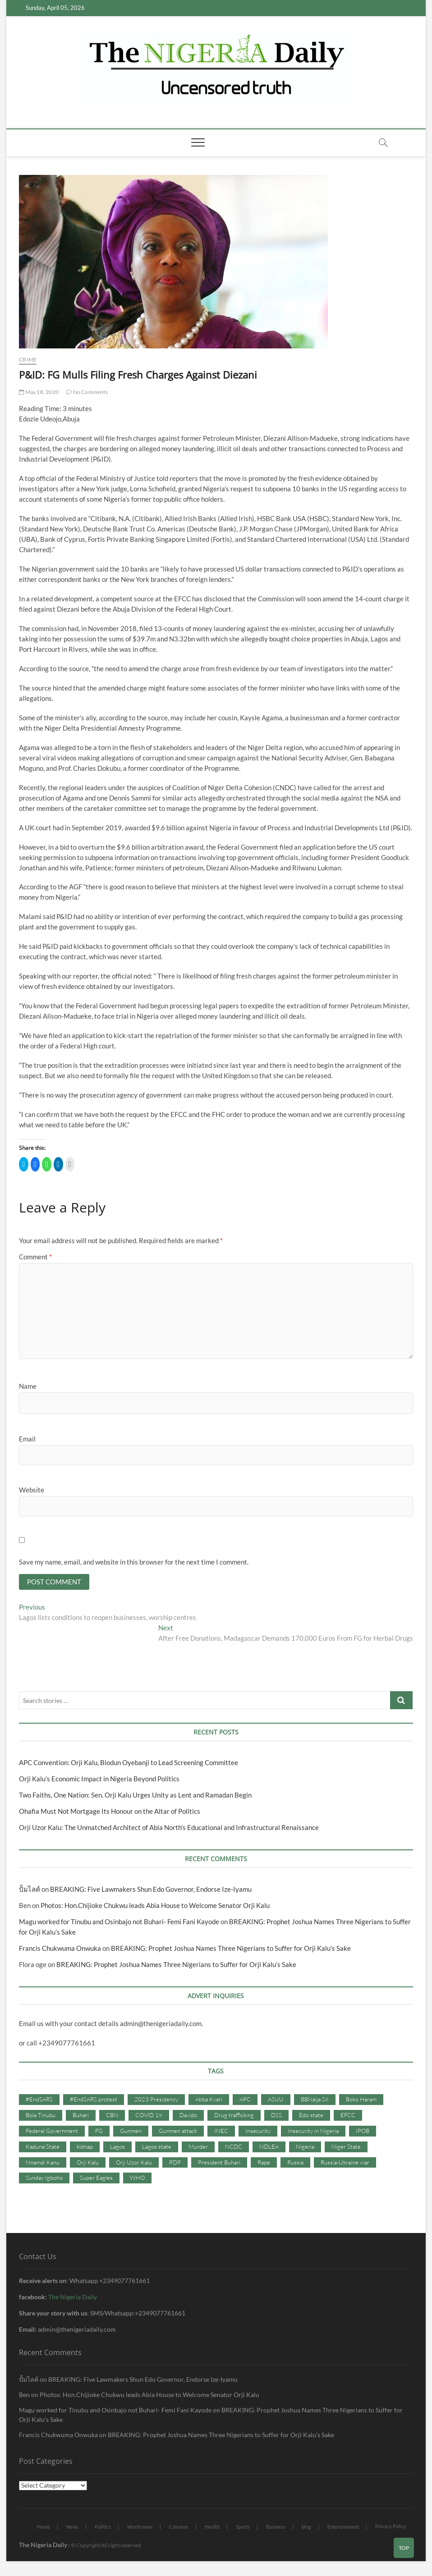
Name (28, 1386)
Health (212, 2528)
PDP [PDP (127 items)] (175, 2163)
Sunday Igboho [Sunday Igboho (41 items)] (44, 2179)
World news (140, 2528)
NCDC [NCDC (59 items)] (233, 2147)
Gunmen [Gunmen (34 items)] (131, 2131)
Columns (178, 2528)
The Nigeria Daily (72, 2298)
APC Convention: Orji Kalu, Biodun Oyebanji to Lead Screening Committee (128, 1764)
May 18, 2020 (39, 392)
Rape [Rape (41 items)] (263, 2163)
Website (31, 1490)
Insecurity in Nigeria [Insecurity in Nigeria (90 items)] (313, 2131)
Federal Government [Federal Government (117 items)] (52, 2131)
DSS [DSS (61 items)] (276, 2115)
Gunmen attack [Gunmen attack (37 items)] (178, 2131)
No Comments (87, 392)
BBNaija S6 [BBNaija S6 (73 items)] (315, 2100)
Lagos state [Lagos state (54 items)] (156, 2147)
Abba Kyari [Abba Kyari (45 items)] (208, 2100)
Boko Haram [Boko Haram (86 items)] (361, 2100)
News (72, 2528)
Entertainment (343, 2528)
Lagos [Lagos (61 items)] (117, 2147)
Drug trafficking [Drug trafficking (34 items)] (234, 2115)
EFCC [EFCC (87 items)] (347, 2115)
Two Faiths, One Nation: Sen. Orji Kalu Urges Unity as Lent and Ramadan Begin (135, 1796)
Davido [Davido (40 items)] (188, 2115)
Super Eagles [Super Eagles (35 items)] (96, 2179)
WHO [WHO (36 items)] (137, 2179)
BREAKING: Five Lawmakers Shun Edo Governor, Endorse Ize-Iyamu (151, 1890)
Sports (243, 2528)
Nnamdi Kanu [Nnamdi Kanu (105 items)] (43, 2163)
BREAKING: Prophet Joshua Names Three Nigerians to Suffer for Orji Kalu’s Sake (231, 1949)
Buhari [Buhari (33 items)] (81, 2115)
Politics (103, 2528)
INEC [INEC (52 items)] (221, 2131)
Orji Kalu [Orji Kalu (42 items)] (88, 2163)
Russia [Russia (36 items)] (295, 2163)
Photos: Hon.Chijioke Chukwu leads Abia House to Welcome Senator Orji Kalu (155, 1907)
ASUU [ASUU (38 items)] (276, 2100)
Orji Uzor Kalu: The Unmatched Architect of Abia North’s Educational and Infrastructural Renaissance (169, 1829)
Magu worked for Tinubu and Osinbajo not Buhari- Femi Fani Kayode (119, 1923)
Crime (28, 359)
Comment (35, 1257)
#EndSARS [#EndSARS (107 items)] (39, 2100)
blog (306, 2528)
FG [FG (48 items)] (99, 2131)
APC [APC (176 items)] (245, 2100)
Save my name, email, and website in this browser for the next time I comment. (133, 1562)
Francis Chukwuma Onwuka (60, 1949)
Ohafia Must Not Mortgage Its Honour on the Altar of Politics (109, 1812)
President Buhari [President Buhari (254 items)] (219, 2163)
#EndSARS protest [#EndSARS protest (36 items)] (93, 2100)
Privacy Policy (390, 2527)
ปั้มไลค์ (29, 1890)
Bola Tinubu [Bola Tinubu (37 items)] (40, 2115)
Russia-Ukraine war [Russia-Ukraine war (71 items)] (345, 2163)
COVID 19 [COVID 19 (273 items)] (148, 2115)
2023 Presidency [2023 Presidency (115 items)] (156, 2100)
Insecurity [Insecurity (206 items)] (258, 2131)
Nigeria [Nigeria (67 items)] (305, 2147)
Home (43, 2528)
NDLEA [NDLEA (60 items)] (269, 2147)
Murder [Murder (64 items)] (198, 2147)
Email (27, 1439)
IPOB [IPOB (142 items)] (362, 2131)
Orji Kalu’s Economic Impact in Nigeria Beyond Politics (99, 1780)
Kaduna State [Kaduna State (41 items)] (43, 2147)
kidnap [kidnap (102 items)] (85, 2147)
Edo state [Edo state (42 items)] (311, 2115)
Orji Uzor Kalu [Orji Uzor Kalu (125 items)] (134, 2163)
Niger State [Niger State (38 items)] (346, 2147)
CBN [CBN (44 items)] (112, 2115)
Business (275, 2528)
